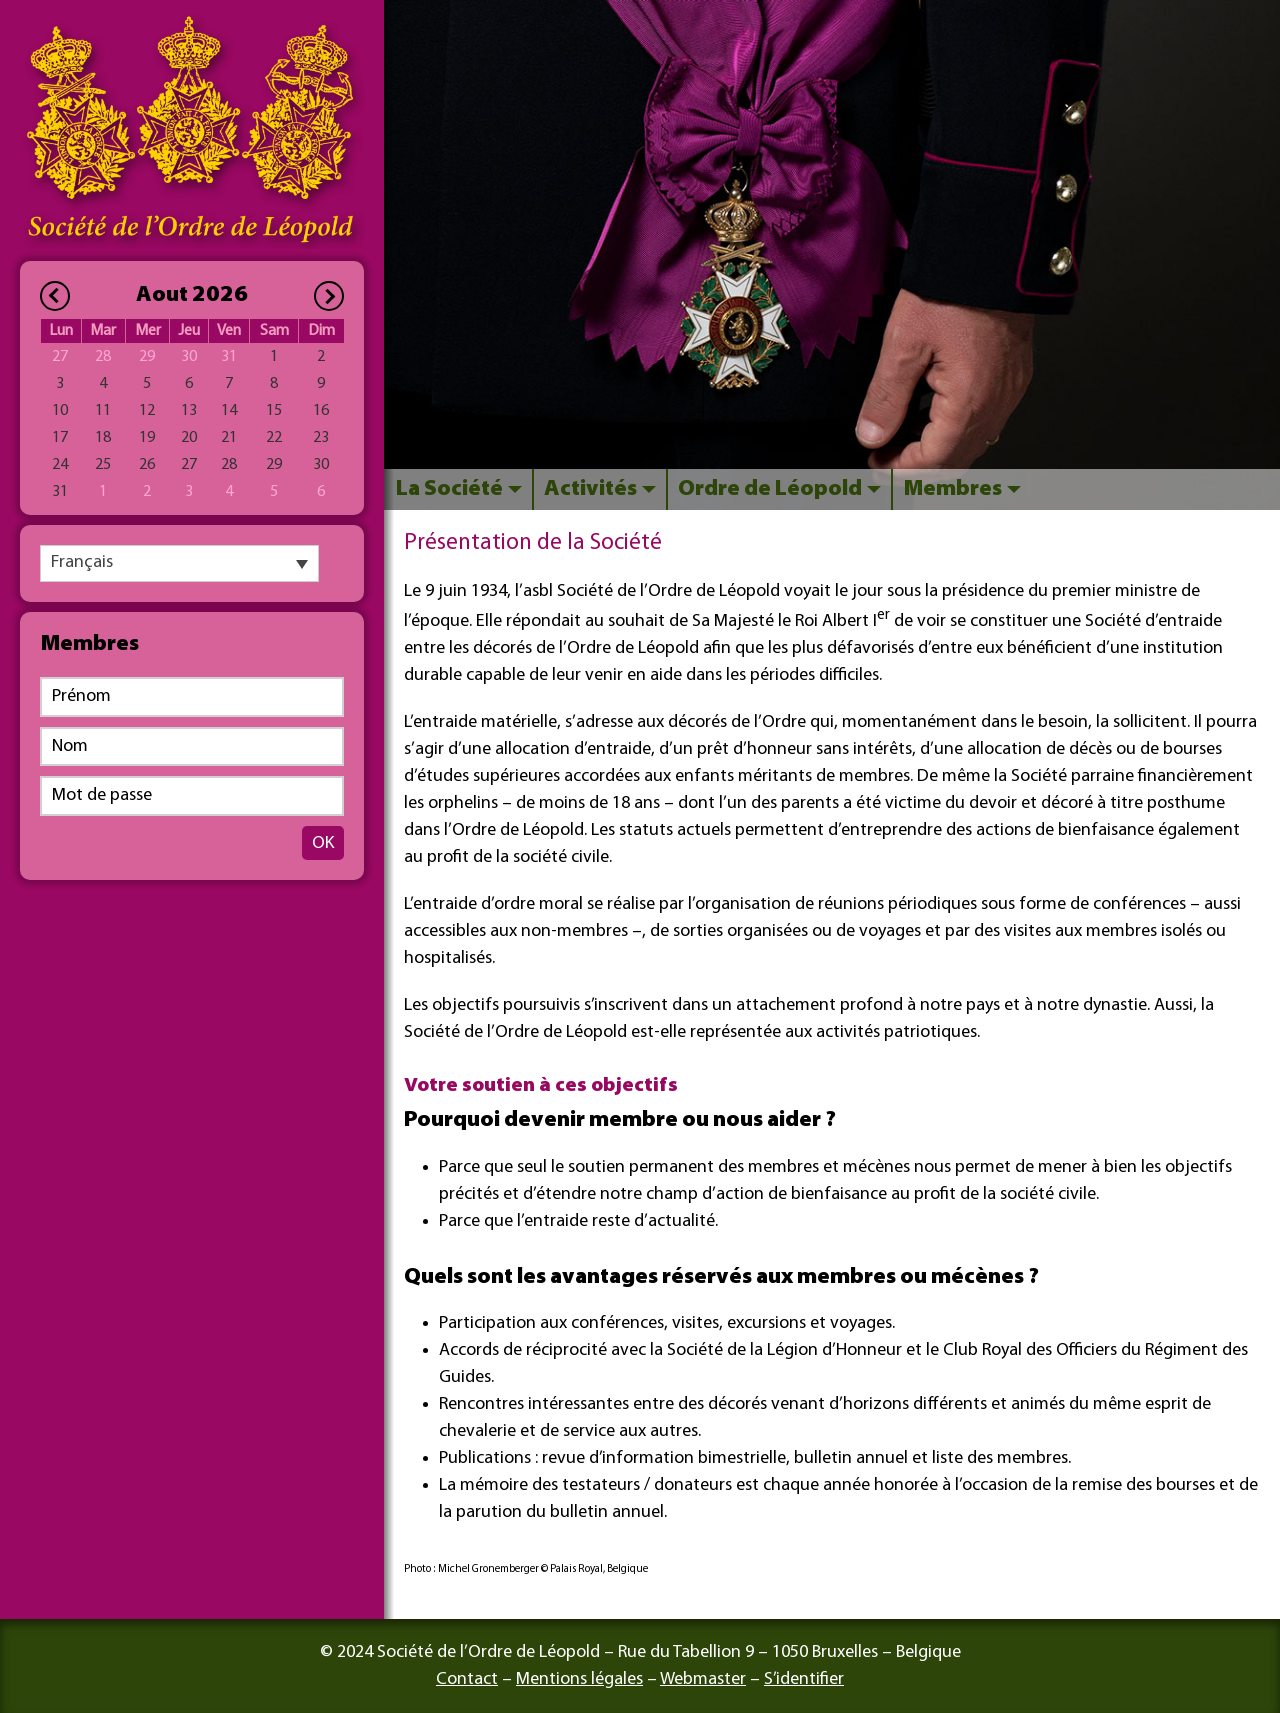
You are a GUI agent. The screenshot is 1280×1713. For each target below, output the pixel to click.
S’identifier (804, 1679)
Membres (952, 489)
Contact (467, 1679)
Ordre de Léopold (770, 489)
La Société (449, 489)
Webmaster (703, 1679)
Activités (590, 489)
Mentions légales (579, 1679)
